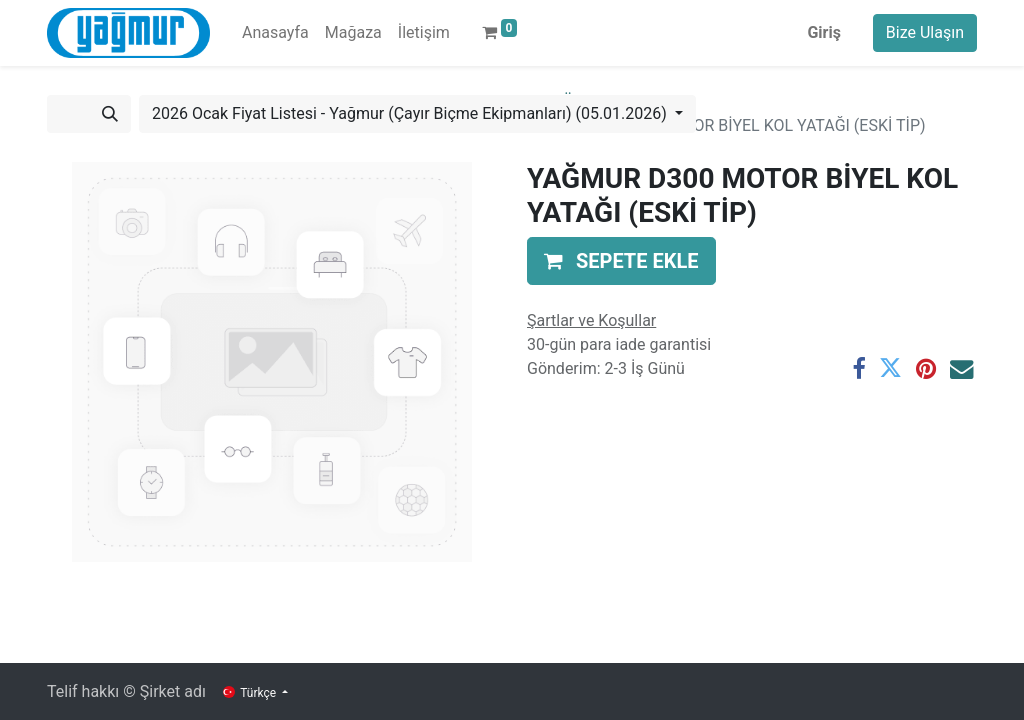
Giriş (823, 32)
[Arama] (110, 114)
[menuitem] (275, 33)
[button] (621, 261)
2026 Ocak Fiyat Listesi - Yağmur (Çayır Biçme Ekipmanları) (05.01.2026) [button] (411, 113)
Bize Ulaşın (925, 32)
